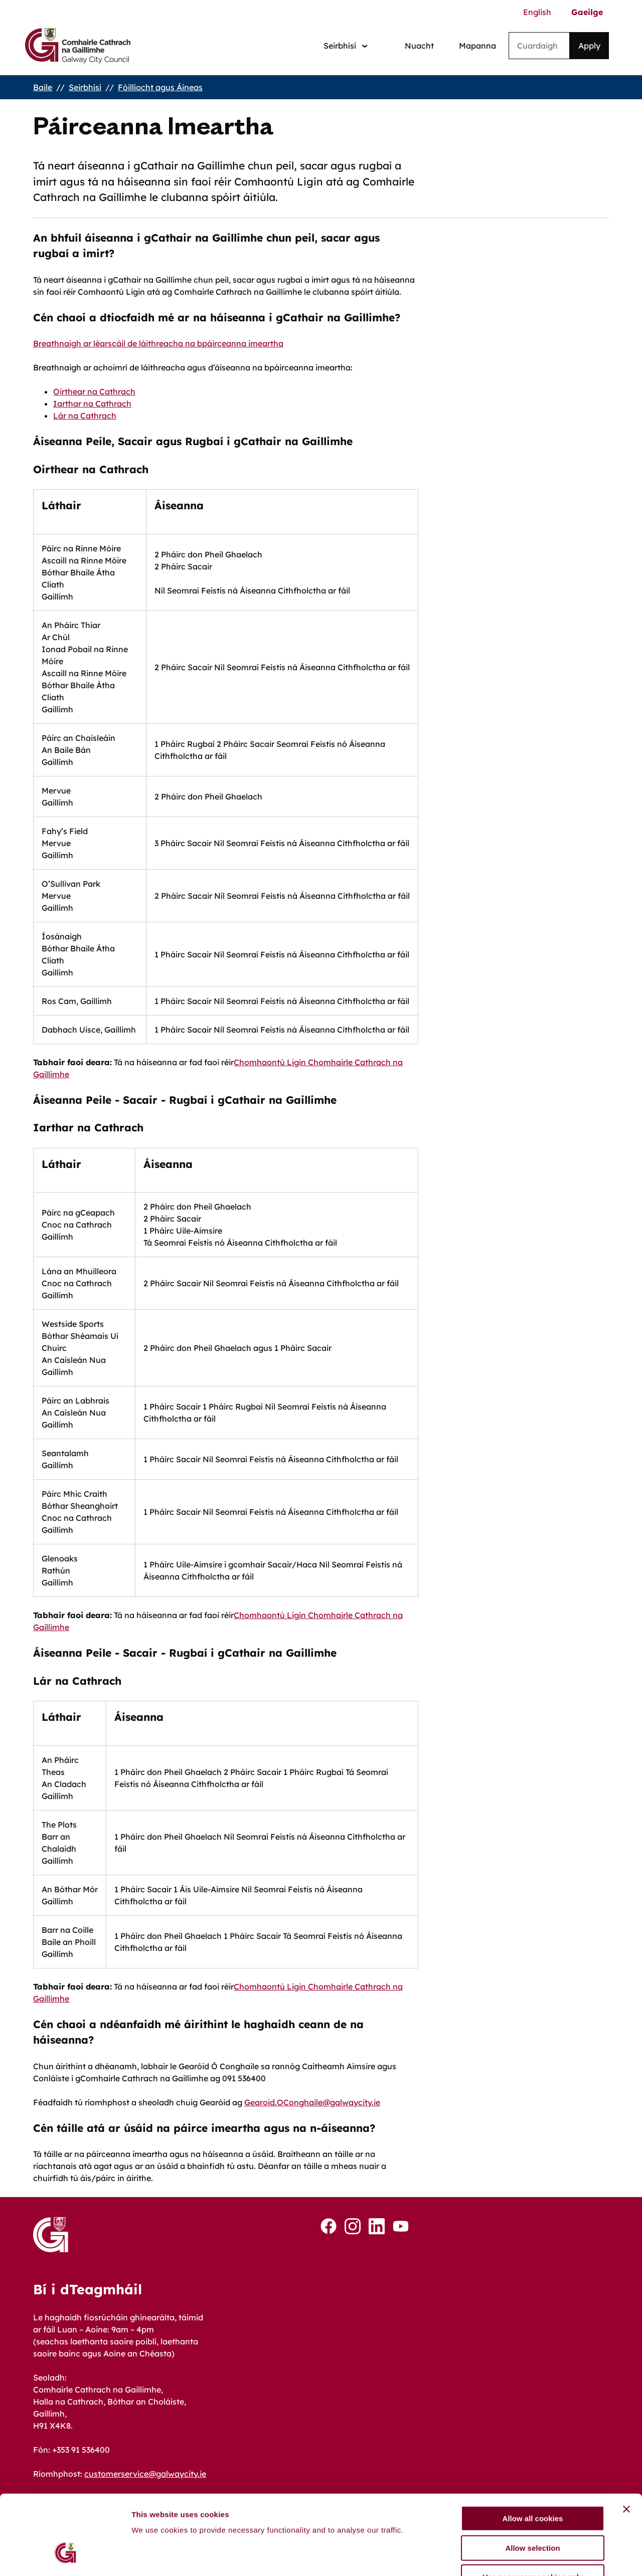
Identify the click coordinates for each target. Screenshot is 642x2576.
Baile (42, 87)
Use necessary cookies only (533, 2512)
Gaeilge (587, 12)
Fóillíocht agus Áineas (160, 87)
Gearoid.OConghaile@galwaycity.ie (312, 2102)
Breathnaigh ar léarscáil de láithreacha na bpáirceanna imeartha (158, 343)
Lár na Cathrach (84, 416)
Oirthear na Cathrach (94, 391)
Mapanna (477, 46)
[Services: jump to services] (345, 46)
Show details (526, 2556)
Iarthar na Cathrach (92, 404)
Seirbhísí (85, 87)
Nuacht (419, 46)
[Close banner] (626, 2444)
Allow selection (532, 2483)
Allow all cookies (533, 2453)
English (537, 12)
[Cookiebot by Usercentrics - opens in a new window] (65, 2556)
